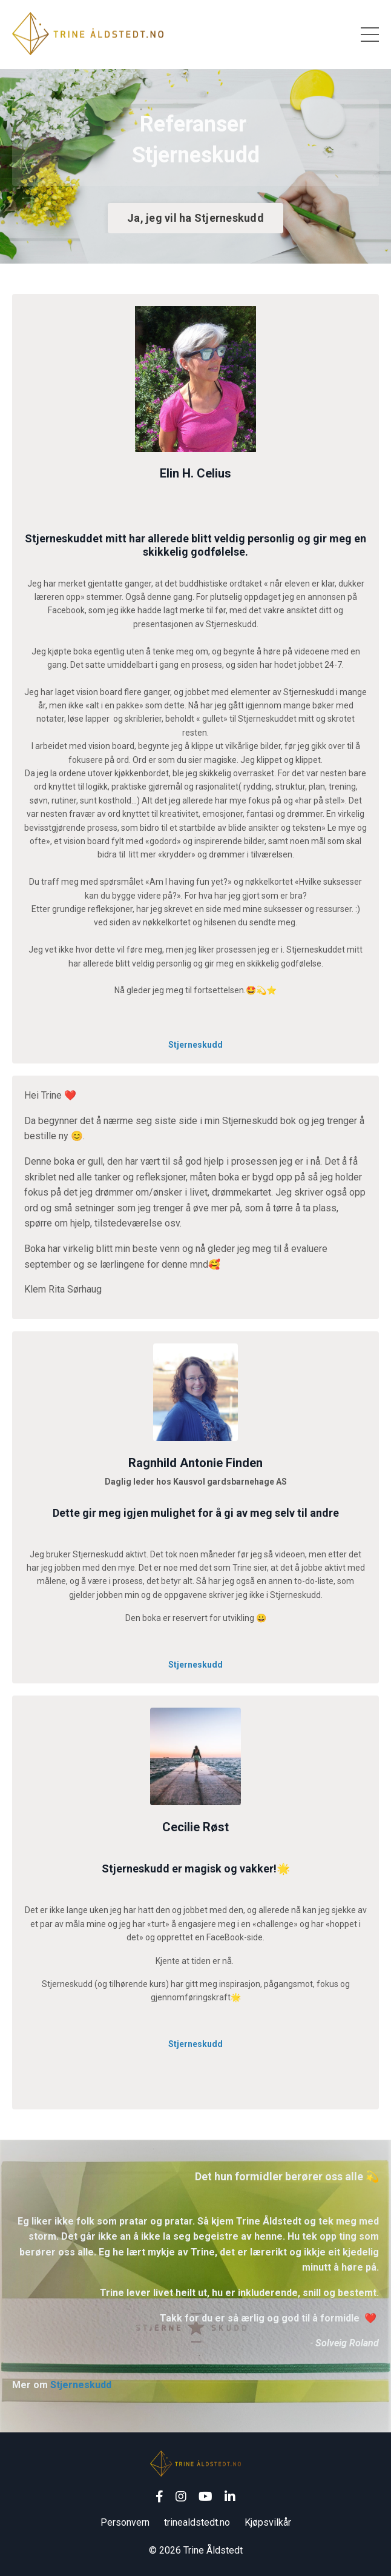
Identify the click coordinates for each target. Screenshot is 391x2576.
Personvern (125, 2522)
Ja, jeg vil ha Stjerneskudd (195, 217)
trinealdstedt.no (197, 2522)
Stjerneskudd (195, 1045)
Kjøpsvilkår (268, 2522)
